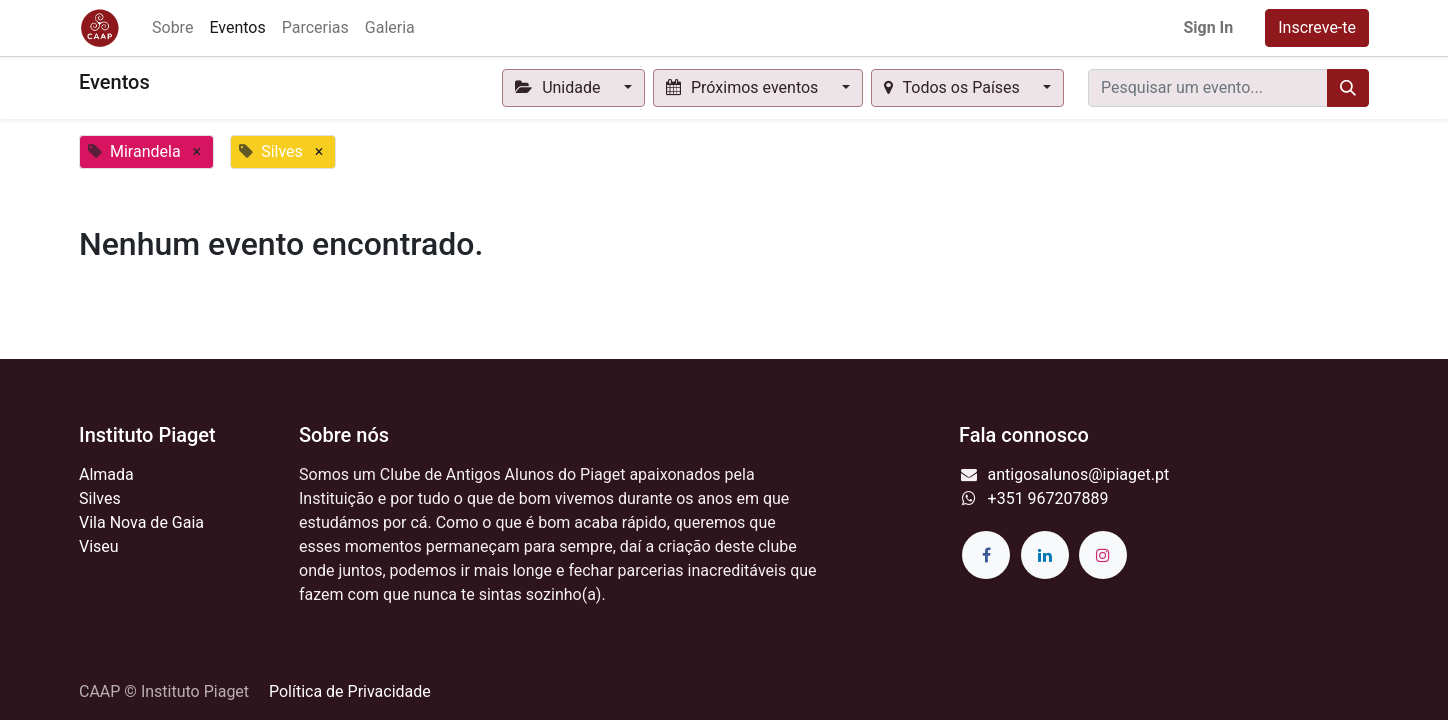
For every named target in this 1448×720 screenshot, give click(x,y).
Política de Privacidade (350, 691)
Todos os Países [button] (954, 87)
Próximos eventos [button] (744, 87)
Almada (106, 474)
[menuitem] (172, 28)
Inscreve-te (1317, 27)
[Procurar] (1348, 88)
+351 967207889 (1048, 498)
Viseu (99, 546)
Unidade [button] (560, 87)
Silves (100, 498)
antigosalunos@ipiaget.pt (1079, 474)
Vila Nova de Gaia (141, 522)
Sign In (1208, 27)
